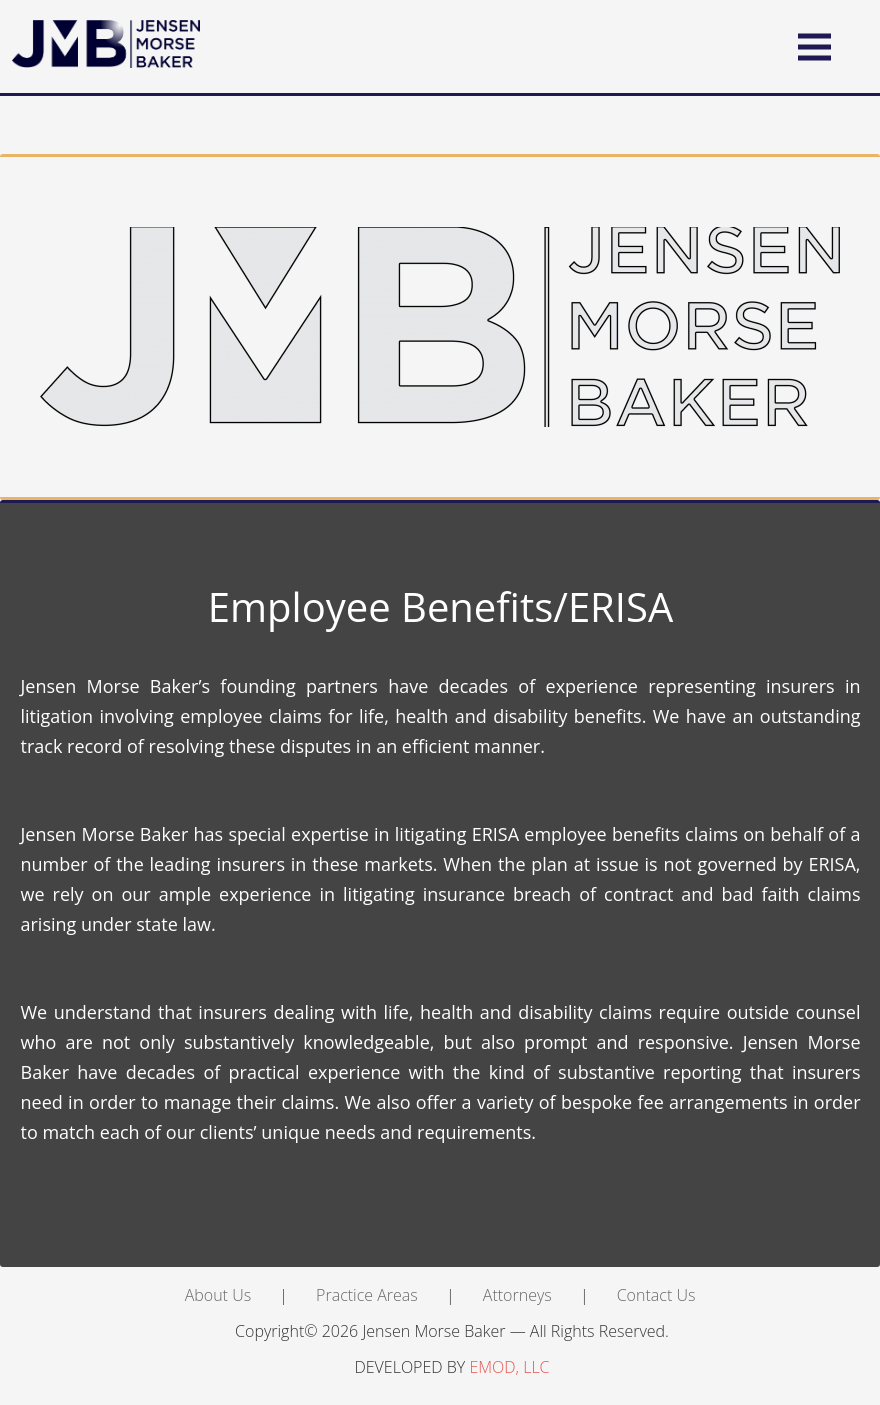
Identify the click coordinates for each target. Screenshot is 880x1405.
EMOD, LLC (509, 1367)
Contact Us (656, 1295)
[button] (814, 46)
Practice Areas (367, 1295)
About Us (218, 1295)
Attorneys (517, 1295)
